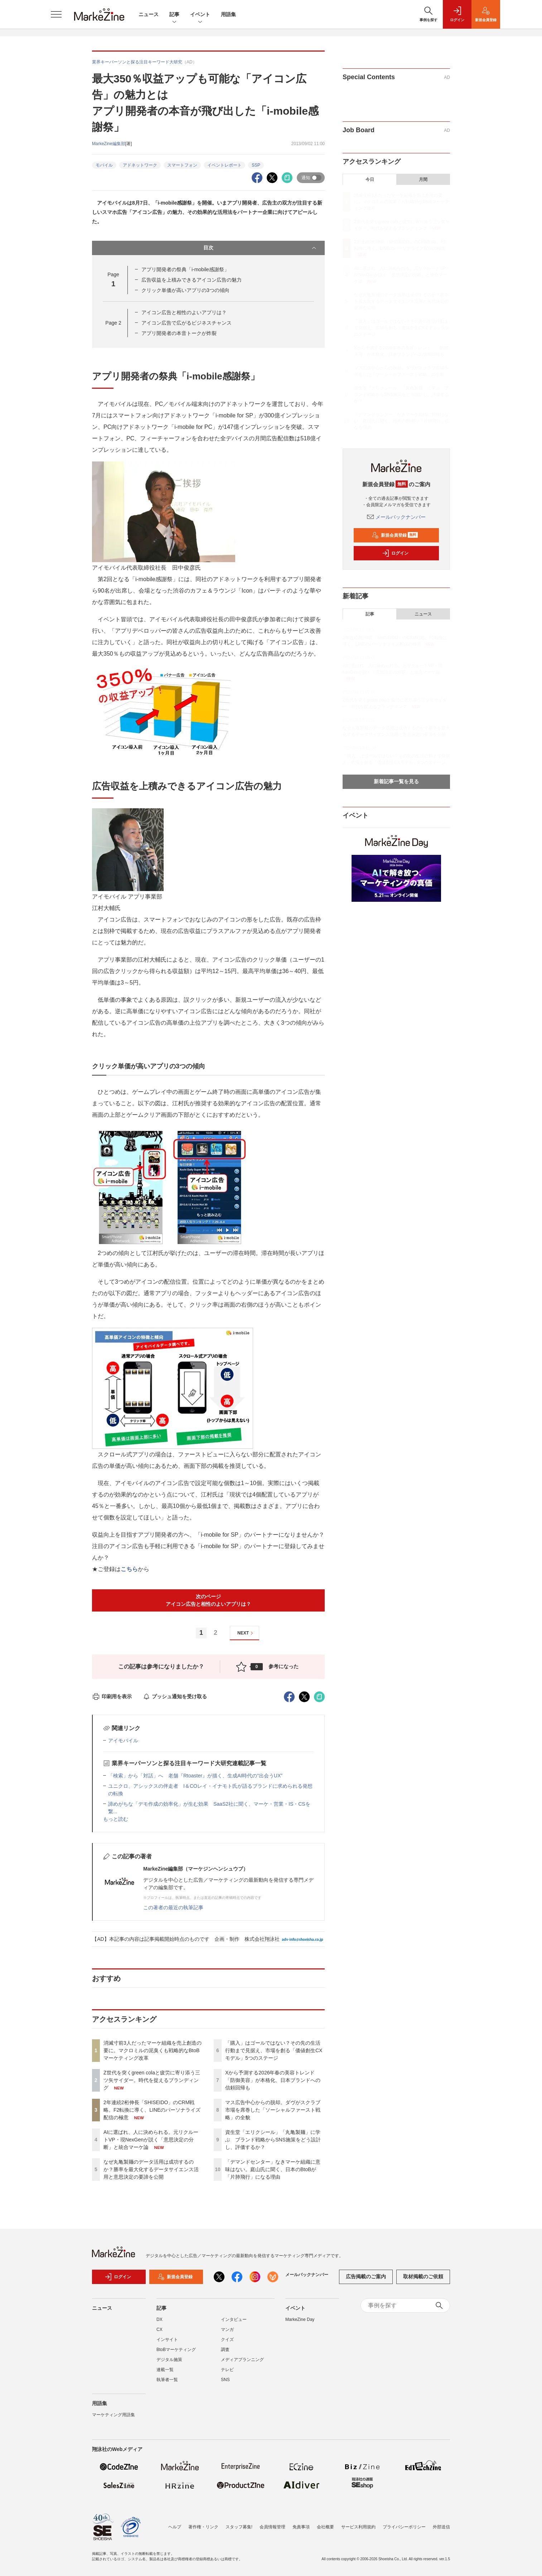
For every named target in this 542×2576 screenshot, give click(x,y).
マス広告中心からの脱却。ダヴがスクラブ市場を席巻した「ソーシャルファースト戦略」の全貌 (272, 2109)
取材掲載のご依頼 (423, 2276)
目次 (260, 248)
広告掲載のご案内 (366, 2276)
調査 (225, 2349)
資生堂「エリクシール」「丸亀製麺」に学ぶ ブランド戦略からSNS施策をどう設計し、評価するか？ (273, 2139)
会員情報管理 (272, 2526)
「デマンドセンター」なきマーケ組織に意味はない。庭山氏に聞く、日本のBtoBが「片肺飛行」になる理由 (272, 2169)
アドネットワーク (140, 165)
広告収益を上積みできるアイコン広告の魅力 (191, 280)
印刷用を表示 (112, 1696)
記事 (174, 14)
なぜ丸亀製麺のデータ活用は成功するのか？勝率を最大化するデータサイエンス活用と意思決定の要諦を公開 (151, 2169)
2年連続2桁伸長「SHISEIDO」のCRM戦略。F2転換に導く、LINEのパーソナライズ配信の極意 (151, 2109)
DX (159, 2319)
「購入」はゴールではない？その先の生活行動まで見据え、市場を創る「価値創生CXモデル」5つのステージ (273, 2050)
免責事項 (301, 2526)
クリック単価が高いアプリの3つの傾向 (185, 290)
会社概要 (325, 2526)
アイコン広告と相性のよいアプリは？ (184, 312)
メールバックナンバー (396, 517)
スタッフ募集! (239, 2526)
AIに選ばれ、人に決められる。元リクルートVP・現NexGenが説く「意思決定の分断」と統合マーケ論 (150, 2139)
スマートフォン (182, 165)
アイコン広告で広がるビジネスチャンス (186, 323)
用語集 (228, 14)
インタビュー (234, 2319)
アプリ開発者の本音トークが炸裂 (179, 333)
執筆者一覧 (167, 2379)
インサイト (167, 2339)
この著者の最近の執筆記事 (173, 1907)
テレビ (227, 2369)
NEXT (246, 1633)
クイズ (227, 2339)
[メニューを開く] (56, 14)
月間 (423, 179)
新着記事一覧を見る (396, 781)
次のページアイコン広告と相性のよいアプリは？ (208, 1600)
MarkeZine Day (299, 2319)
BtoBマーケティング (176, 2349)
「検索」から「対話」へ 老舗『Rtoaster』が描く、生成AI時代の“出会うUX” (195, 1775)
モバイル (104, 165)
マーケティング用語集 (113, 2414)
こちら (129, 1569)
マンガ (227, 2329)
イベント (200, 14)
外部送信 (441, 2526)
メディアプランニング (242, 2359)
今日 (370, 179)
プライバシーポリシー (404, 2526)
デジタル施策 (169, 2359)
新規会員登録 (395, 535)
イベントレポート (224, 165)
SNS (225, 2379)
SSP (256, 165)
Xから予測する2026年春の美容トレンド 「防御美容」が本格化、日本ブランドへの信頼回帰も (272, 2080)
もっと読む (115, 1819)
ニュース (149, 14)
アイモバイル (123, 1740)
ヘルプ (174, 2526)
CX (159, 2329)
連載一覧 (165, 2369)
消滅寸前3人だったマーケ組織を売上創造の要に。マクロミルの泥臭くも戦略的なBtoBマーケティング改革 (152, 2050)
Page (113, 323)
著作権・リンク (203, 2526)
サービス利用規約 (358, 2526)
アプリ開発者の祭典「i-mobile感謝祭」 (185, 269)
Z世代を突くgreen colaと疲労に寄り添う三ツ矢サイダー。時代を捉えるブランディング (151, 2080)
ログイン (395, 553)
